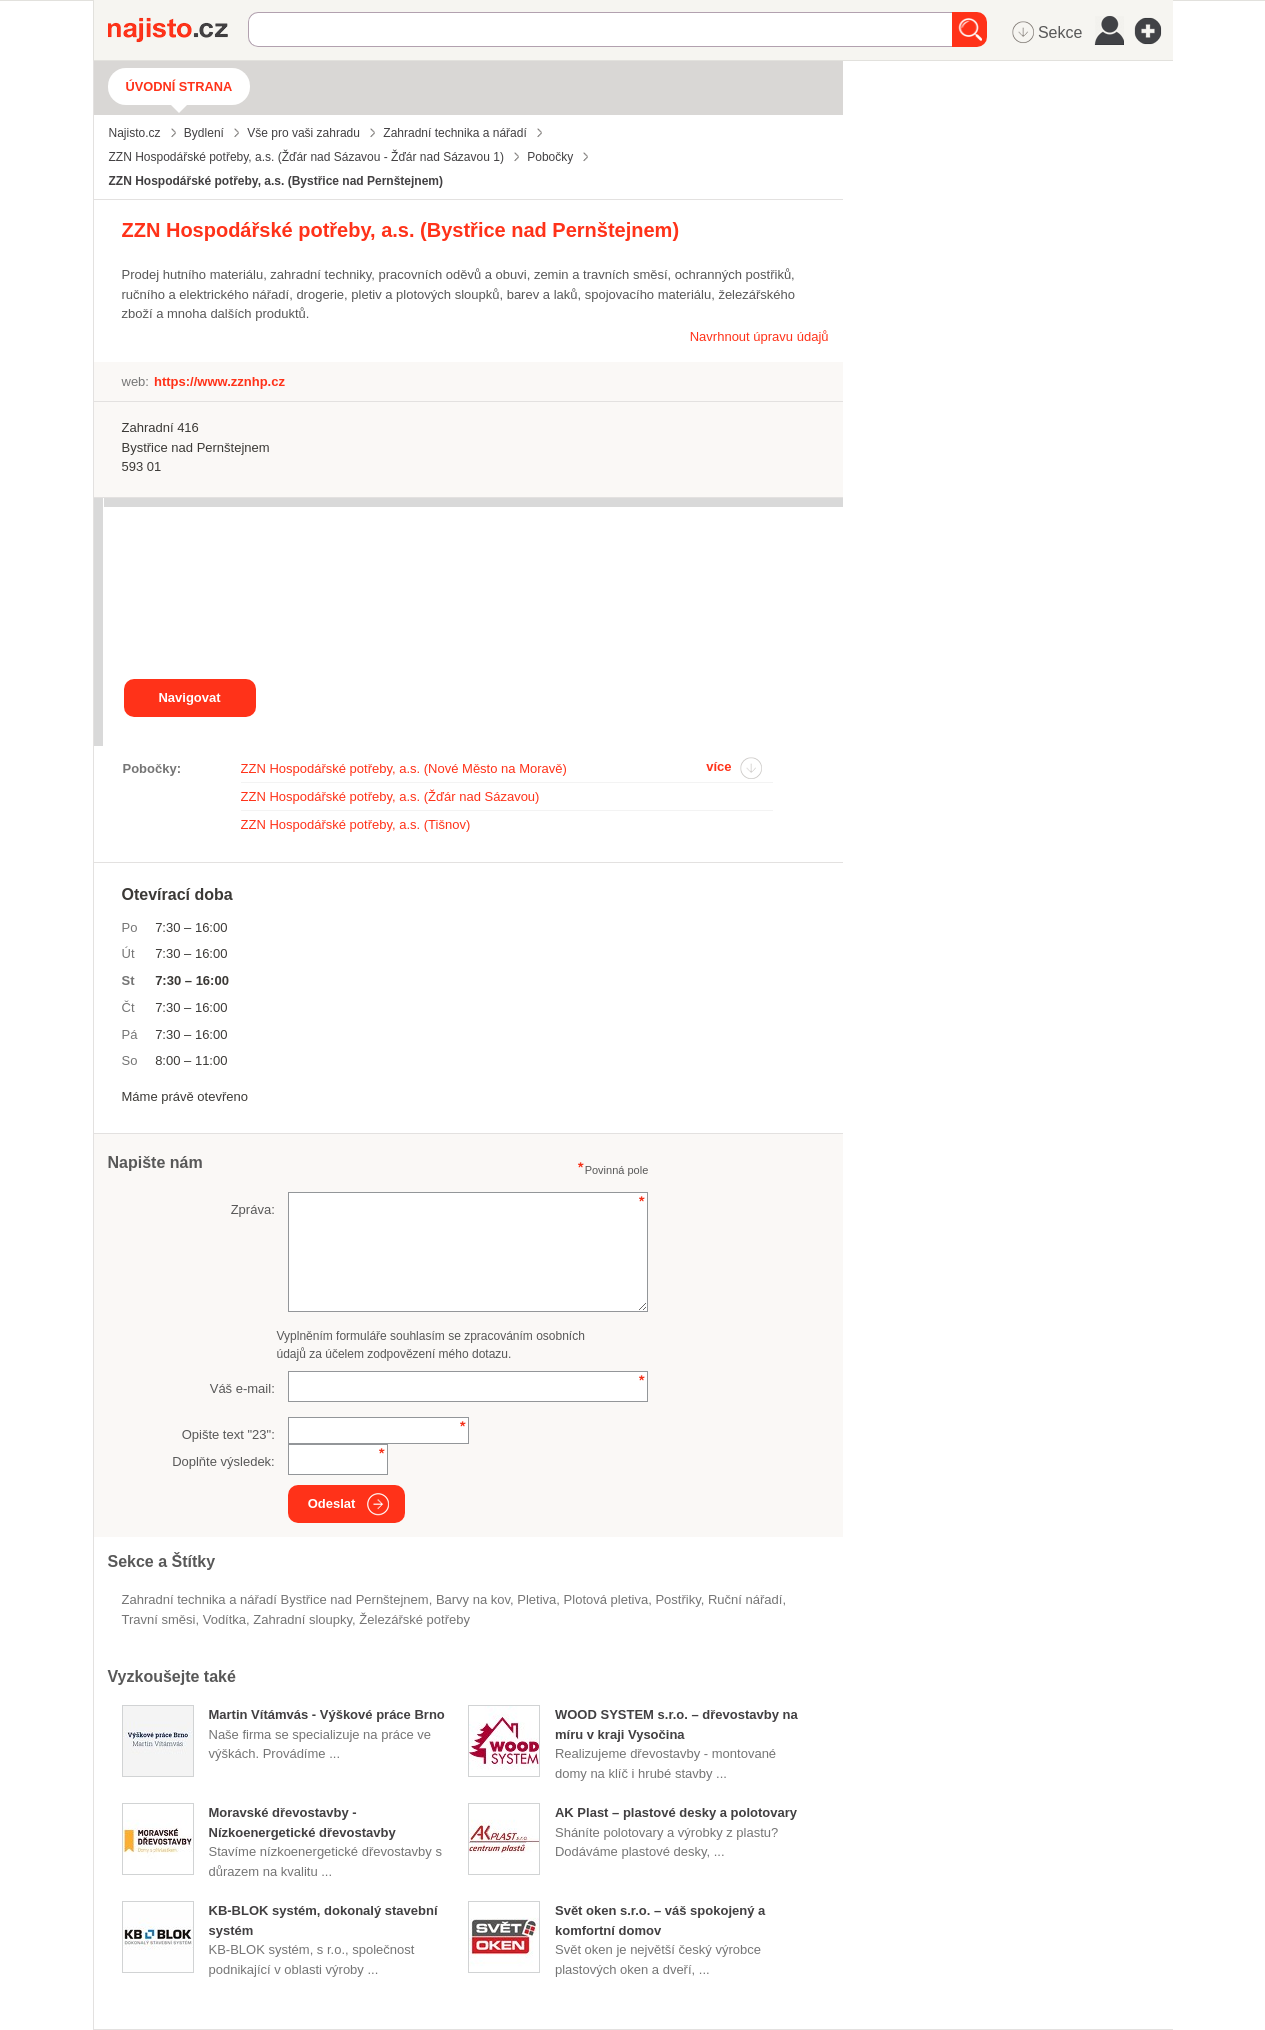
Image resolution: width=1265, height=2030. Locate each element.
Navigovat (189, 697)
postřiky (677, 1599)
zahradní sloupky (302, 1619)
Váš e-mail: (242, 1388)
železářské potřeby (414, 1619)
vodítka (224, 1619)
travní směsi (159, 1619)
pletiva (536, 1599)
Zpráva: (253, 1209)
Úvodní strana (179, 86)
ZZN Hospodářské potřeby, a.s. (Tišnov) (356, 824)
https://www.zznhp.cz (219, 381)
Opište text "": (228, 1434)
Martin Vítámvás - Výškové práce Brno (327, 1714)
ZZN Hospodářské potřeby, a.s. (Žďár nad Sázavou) (390, 796)
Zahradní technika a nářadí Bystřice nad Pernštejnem (275, 1599)
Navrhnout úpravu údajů (759, 336)
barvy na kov (473, 1599)
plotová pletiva (606, 1599)
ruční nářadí (745, 1599)
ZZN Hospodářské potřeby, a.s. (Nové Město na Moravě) (404, 768)
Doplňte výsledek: (223, 1461)
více (718, 766)
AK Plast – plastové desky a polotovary (676, 1812)
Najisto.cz (178, 30)
